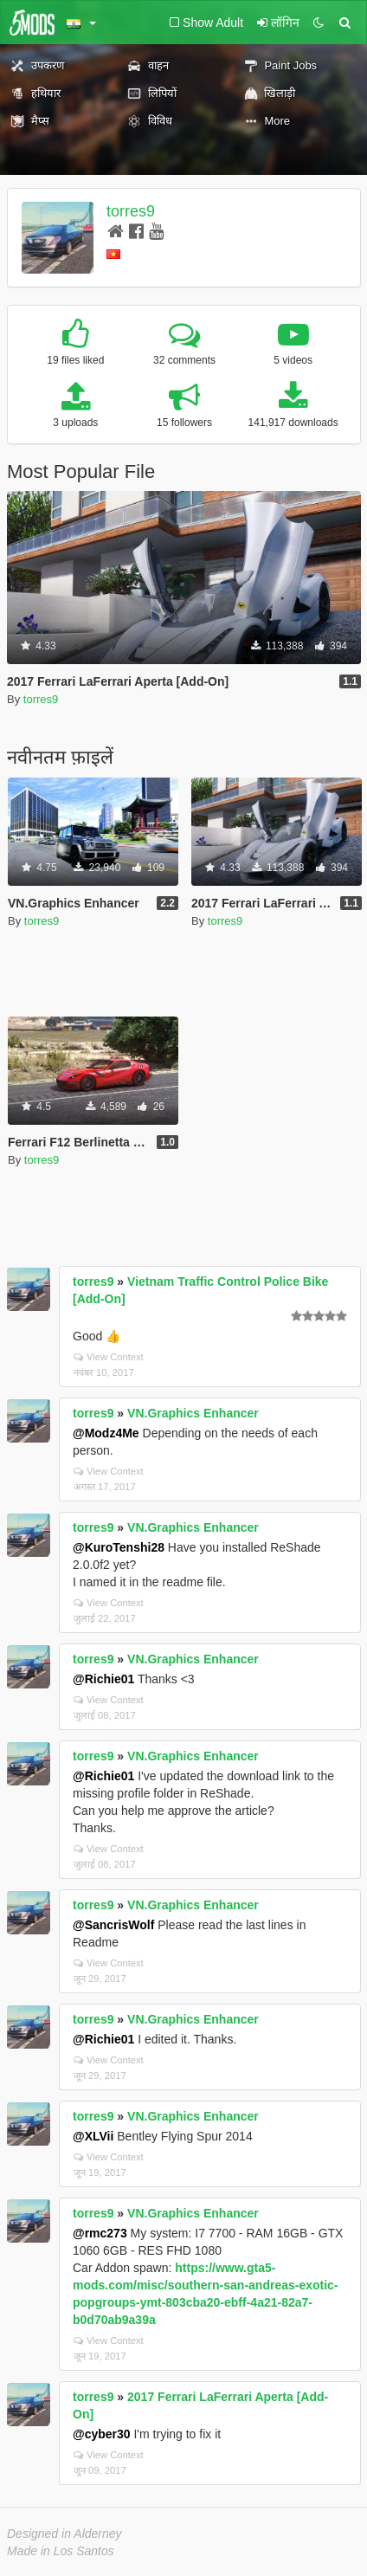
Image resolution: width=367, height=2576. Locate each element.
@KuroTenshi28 (118, 1547)
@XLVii (93, 2136)
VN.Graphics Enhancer (193, 1413)
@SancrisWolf (113, 1925)
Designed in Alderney (64, 2533)
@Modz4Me (106, 1433)
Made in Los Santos (60, 2551)
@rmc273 (100, 2233)
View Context (109, 1357)
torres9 (130, 211)
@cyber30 (102, 2434)
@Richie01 (103, 1679)
